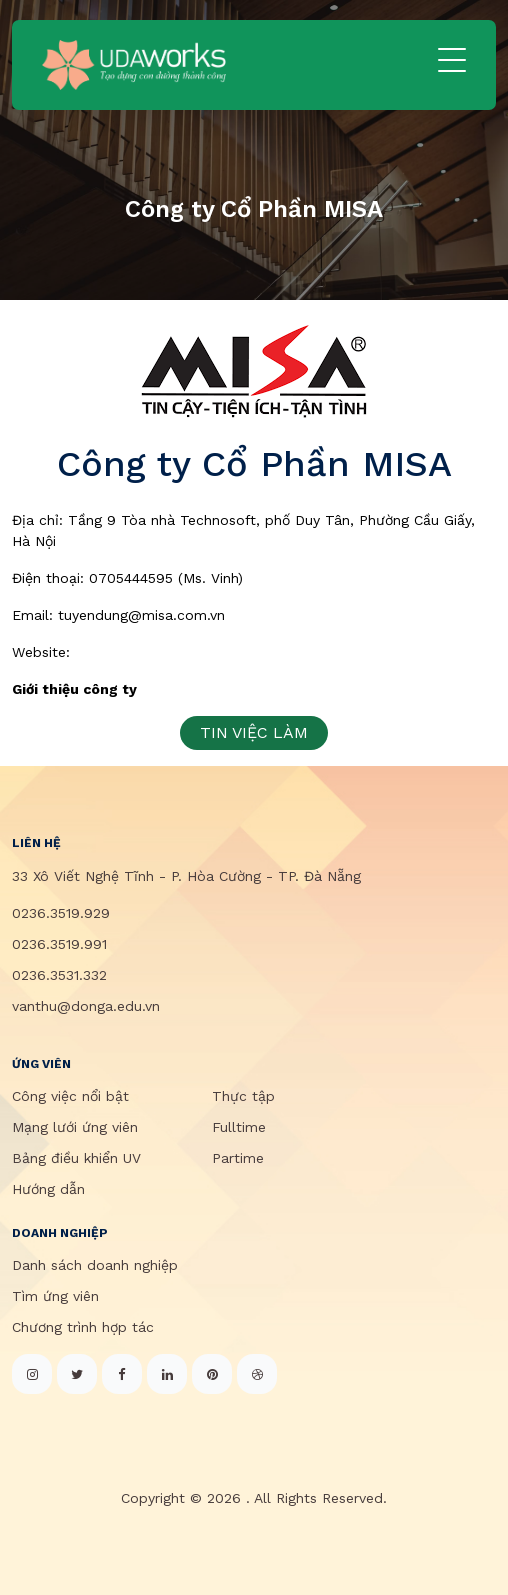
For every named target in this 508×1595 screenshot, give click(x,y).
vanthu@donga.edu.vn (86, 1006)
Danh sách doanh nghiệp (95, 1265)
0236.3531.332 (59, 975)
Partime (238, 1158)
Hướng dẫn (48, 1189)
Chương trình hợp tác (83, 1327)
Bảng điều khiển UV (76, 1158)
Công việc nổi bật (70, 1096)
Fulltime (239, 1127)
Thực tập (243, 1096)
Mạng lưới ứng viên (75, 1127)
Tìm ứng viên (55, 1296)
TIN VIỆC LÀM (254, 732)
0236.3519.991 (59, 944)
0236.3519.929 (61, 913)
